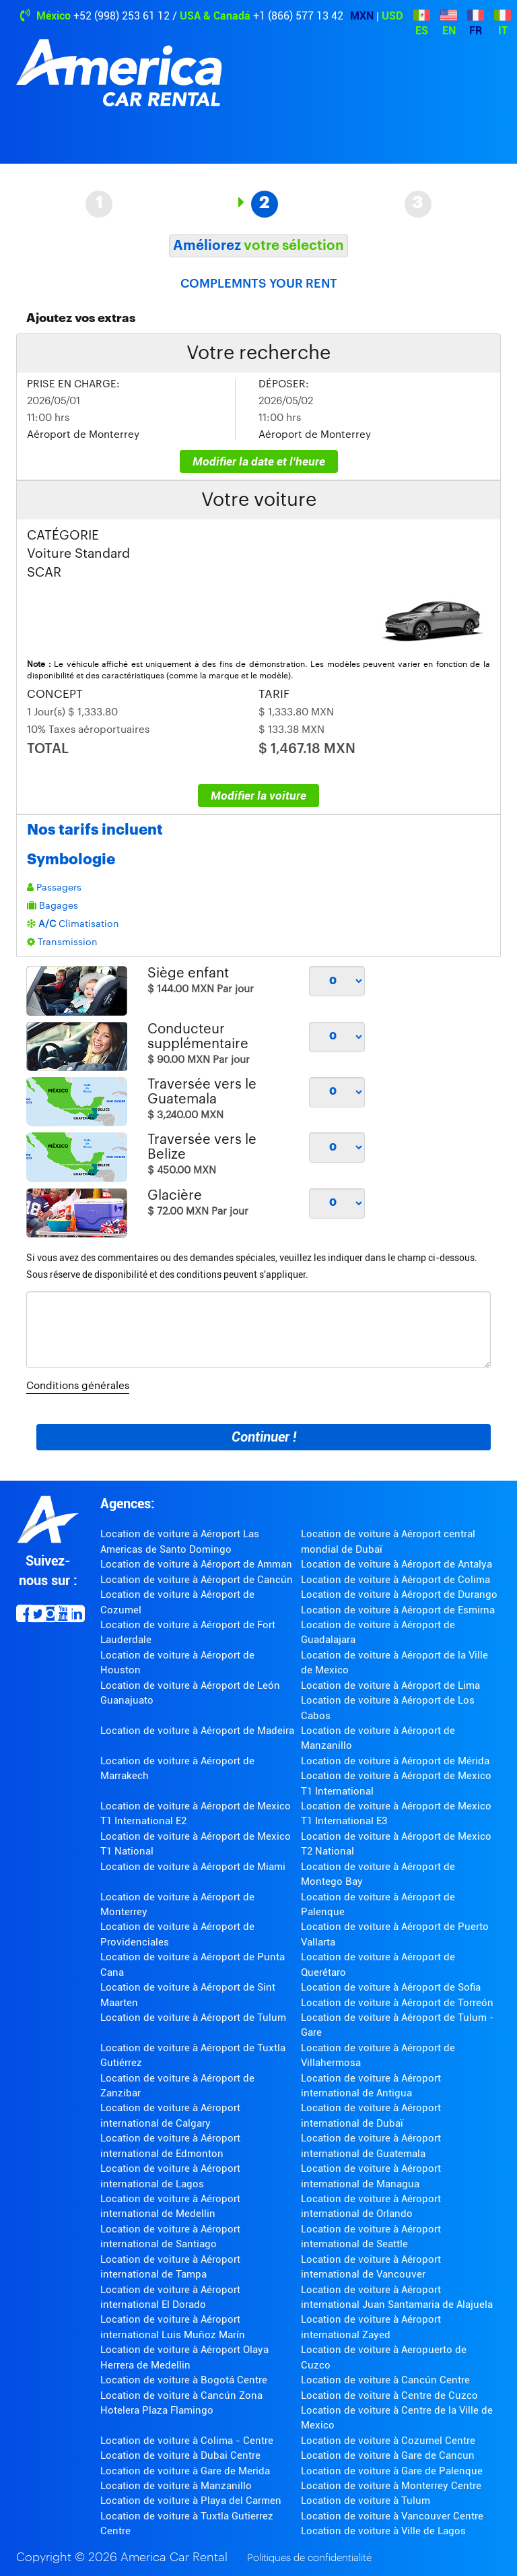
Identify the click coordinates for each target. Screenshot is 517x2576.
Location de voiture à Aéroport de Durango (399, 1594)
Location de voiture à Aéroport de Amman (196, 1564)
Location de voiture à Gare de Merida (185, 2471)
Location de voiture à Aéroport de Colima (395, 1580)
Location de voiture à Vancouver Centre (392, 2516)
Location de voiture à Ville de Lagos (383, 2531)
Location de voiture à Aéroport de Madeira (197, 1731)
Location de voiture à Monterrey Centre (391, 2486)
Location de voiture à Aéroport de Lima (390, 1685)
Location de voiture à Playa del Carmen (190, 2500)
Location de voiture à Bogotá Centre (183, 2380)
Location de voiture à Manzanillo (176, 2486)
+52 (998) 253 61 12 (121, 15)
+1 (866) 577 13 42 (298, 15)
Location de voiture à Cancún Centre (385, 2380)
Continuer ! (264, 1437)
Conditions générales (77, 1386)
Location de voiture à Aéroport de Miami (192, 1867)
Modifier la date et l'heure (259, 461)
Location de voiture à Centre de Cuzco (389, 2395)
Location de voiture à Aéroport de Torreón (397, 2003)
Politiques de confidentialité (309, 2558)
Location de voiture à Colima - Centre (186, 2441)
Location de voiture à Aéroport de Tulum (193, 2017)
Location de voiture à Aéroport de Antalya (396, 1564)
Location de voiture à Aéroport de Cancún (196, 1580)
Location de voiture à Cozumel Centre (388, 2441)
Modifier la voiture (258, 795)
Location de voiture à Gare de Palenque (392, 2471)
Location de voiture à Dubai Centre (180, 2455)
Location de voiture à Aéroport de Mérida (395, 1761)
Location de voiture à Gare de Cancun (388, 2455)
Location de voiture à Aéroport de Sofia (391, 1987)
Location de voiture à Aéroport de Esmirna (398, 1610)
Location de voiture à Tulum (365, 2500)
